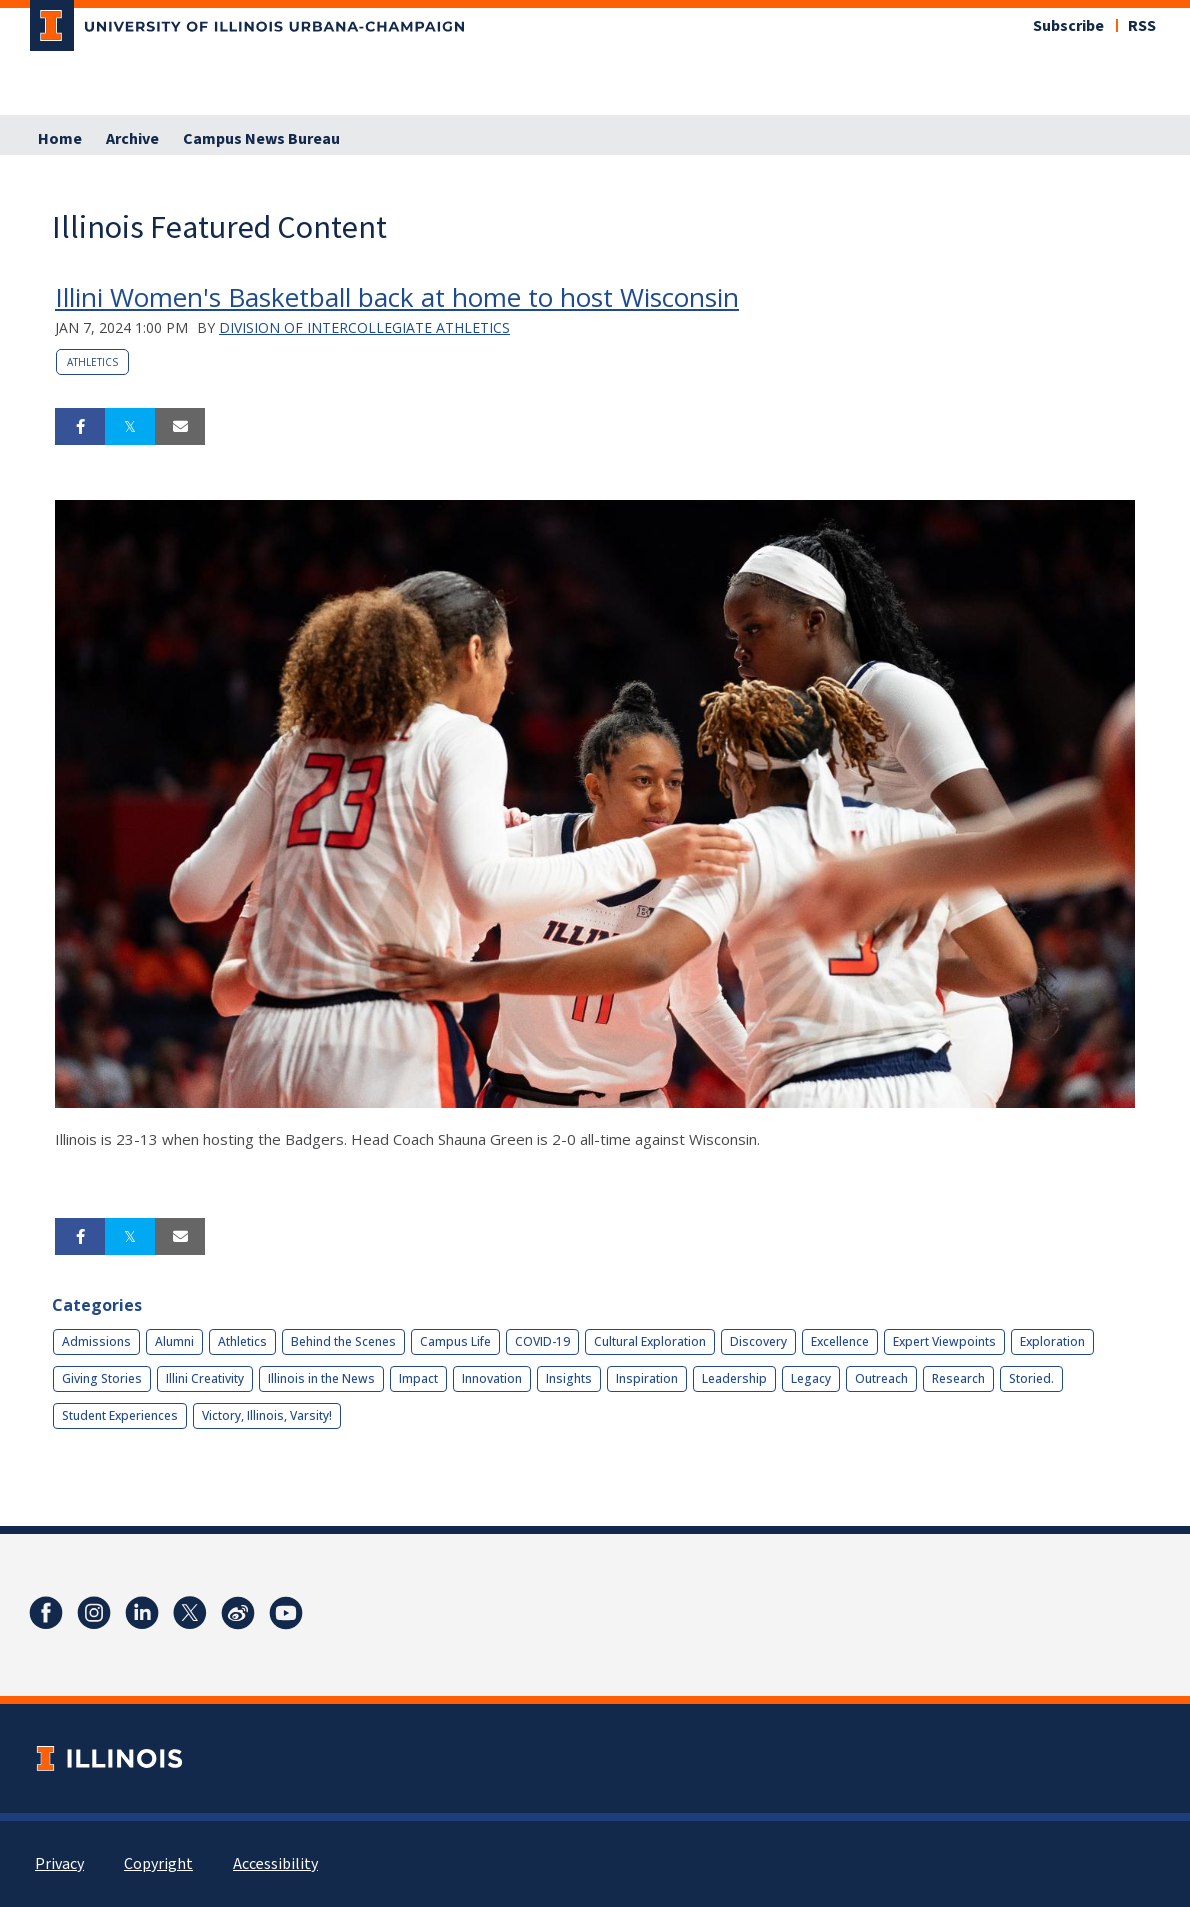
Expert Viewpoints (944, 1341)
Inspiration (647, 1378)
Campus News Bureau (261, 139)
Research (958, 1378)
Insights (569, 1378)
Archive (132, 139)
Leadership (734, 1378)
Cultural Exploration (650, 1341)
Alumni (174, 1341)
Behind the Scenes (343, 1341)
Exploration (1052, 1341)
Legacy (811, 1378)
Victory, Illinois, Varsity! (267, 1415)
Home (60, 139)
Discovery (758, 1341)
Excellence (840, 1341)
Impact (418, 1378)
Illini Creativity (205, 1378)
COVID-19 (542, 1341)
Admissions (96, 1341)
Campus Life (455, 1341)
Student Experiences (120, 1415)
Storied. (1031, 1378)
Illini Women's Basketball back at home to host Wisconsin (397, 297)
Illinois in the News (321, 1378)
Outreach (881, 1378)
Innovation (492, 1378)
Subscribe (1068, 26)
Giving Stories (102, 1378)
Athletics (92, 362)
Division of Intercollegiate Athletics (364, 327)
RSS (1142, 26)
